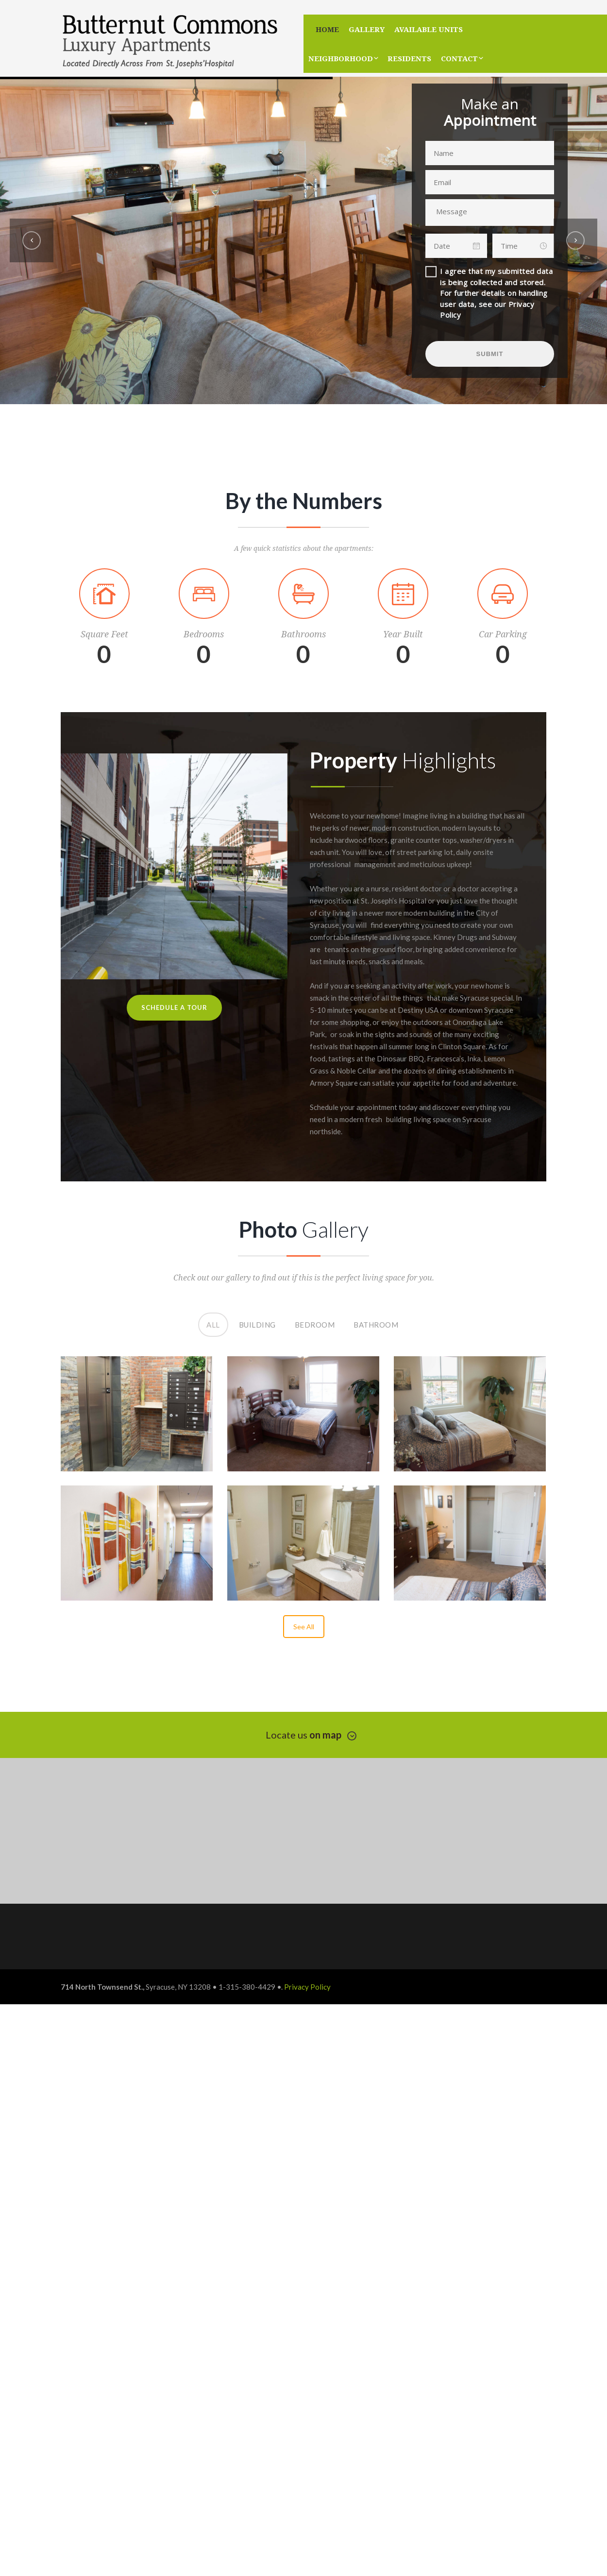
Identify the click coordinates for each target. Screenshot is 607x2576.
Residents (409, 58)
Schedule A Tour (174, 1007)
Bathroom (376, 1321)
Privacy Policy (307, 1986)
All (214, 1321)
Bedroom (315, 1321)
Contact (459, 58)
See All (303, 1626)
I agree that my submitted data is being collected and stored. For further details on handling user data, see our (496, 293)
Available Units (428, 29)
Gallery (367, 29)
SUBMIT (490, 354)
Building (257, 1321)
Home (327, 29)
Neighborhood (340, 58)
